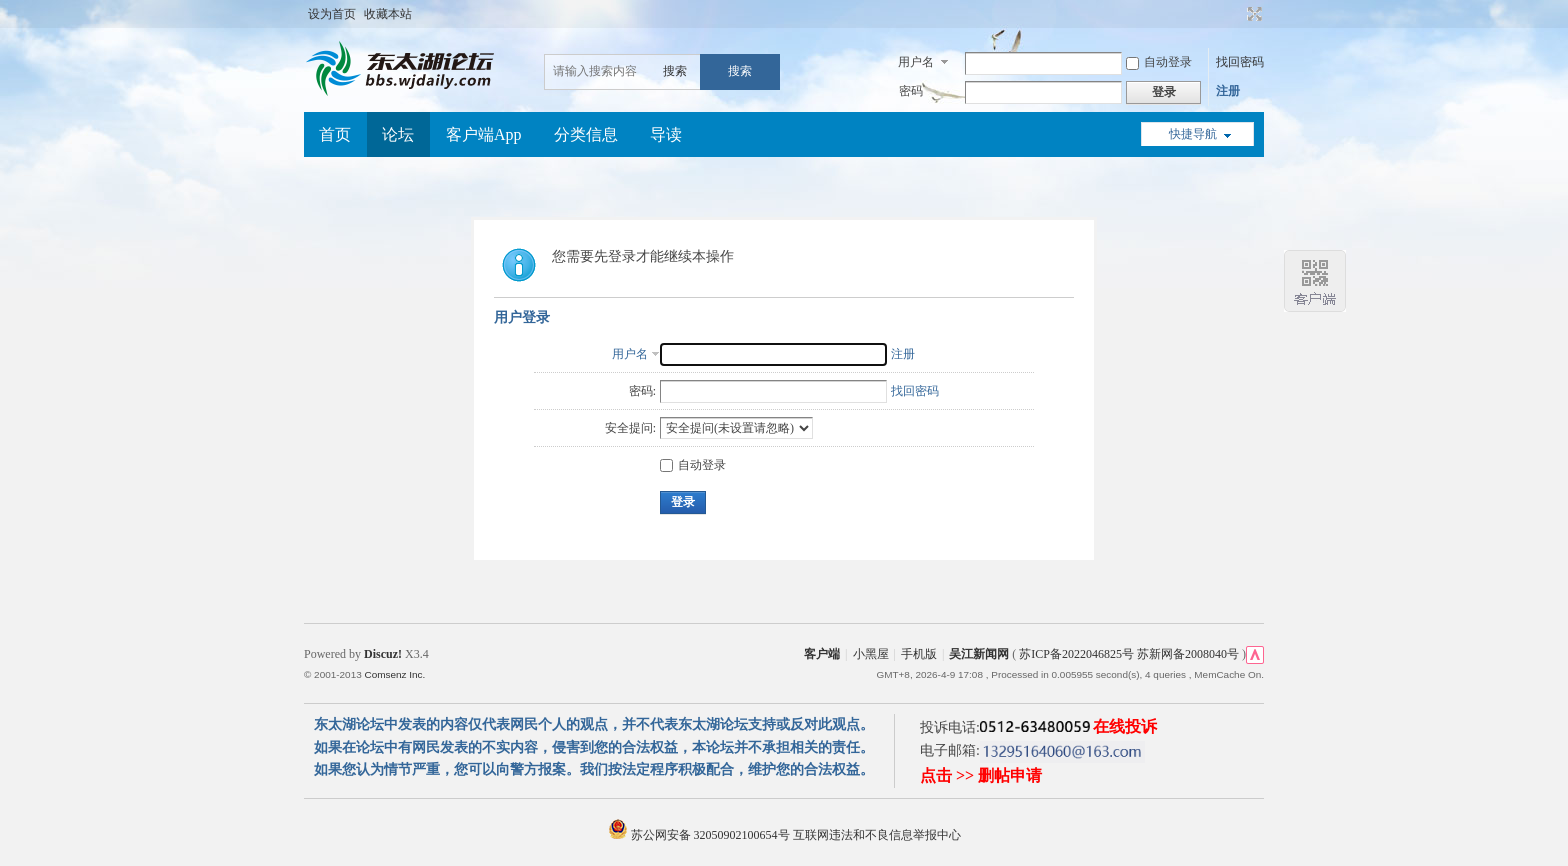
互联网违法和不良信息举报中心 (877, 835)
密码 (911, 91)
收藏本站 (388, 14)
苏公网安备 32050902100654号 (700, 835)
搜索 (675, 71)
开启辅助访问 (1236, 14)
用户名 (916, 62)
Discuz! (383, 654)
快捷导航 (1193, 134)
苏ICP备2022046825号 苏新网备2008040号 (1129, 654)
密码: (642, 391)
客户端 (822, 654)
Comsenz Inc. (394, 674)
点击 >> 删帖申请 (981, 775)
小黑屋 (871, 654)
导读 (666, 134)
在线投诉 (1125, 726)
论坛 (398, 134)
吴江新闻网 (979, 654)
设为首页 (332, 14)
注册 (1228, 91)
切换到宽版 (1252, 14)
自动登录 (1159, 62)
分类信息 (586, 134)
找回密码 (1240, 62)
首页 (335, 134)
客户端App (484, 134)
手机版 (919, 654)
